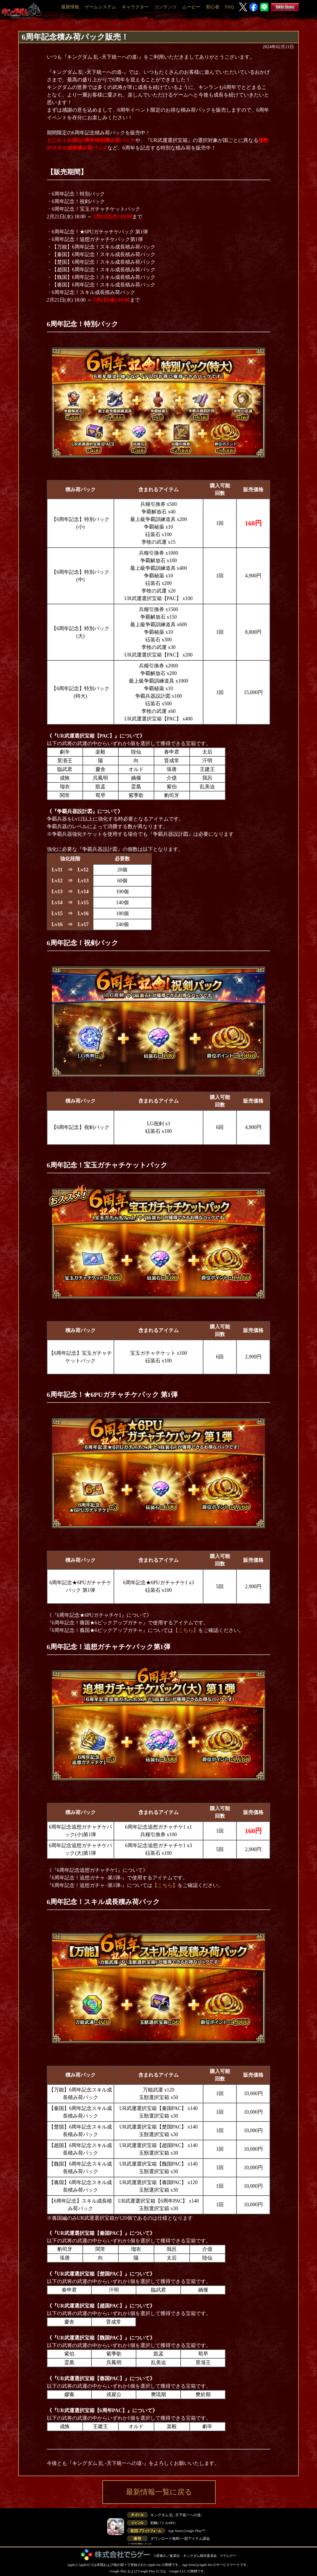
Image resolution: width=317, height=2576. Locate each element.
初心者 (212, 6)
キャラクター (135, 6)
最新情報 (70, 6)
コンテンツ (165, 6)
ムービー (191, 6)
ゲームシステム (100, 6)
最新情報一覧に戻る (159, 2492)
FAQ (229, 6)
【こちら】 (185, 1630)
